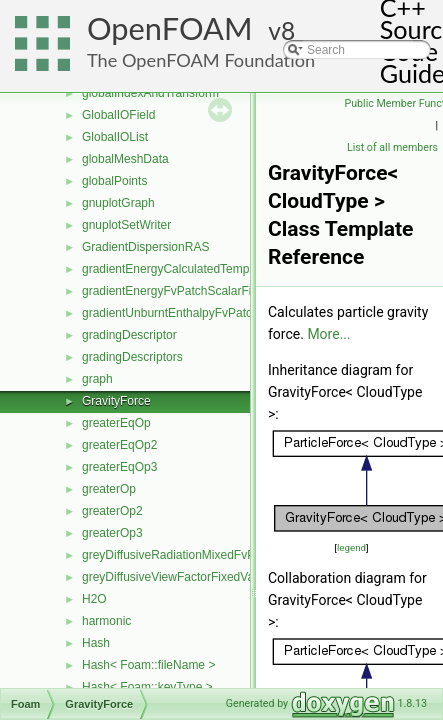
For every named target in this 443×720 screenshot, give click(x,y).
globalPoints (114, 181)
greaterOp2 (112, 511)
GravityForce (116, 401)
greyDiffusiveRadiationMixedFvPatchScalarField (210, 555)
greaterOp (109, 489)
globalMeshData (125, 159)
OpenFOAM (170, 28)
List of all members (392, 147)
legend (351, 547)
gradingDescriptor (129, 335)
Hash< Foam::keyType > (147, 687)
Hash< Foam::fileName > (148, 665)
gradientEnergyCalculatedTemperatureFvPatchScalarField (237, 269)
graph (97, 379)
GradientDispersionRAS (145, 247)
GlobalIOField (118, 115)
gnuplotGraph (118, 203)
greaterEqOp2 (119, 445)
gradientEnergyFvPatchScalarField (174, 291)
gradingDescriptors (132, 357)
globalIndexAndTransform (150, 93)
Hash (96, 643)
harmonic (106, 621)
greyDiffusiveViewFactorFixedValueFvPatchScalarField (228, 577)
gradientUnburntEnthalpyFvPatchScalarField (200, 313)
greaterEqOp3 (119, 467)
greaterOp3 (112, 533)
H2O (94, 599)
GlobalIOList (115, 137)
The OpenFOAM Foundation (201, 60)
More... (328, 334)
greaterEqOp (116, 423)
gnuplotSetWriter (126, 225)
